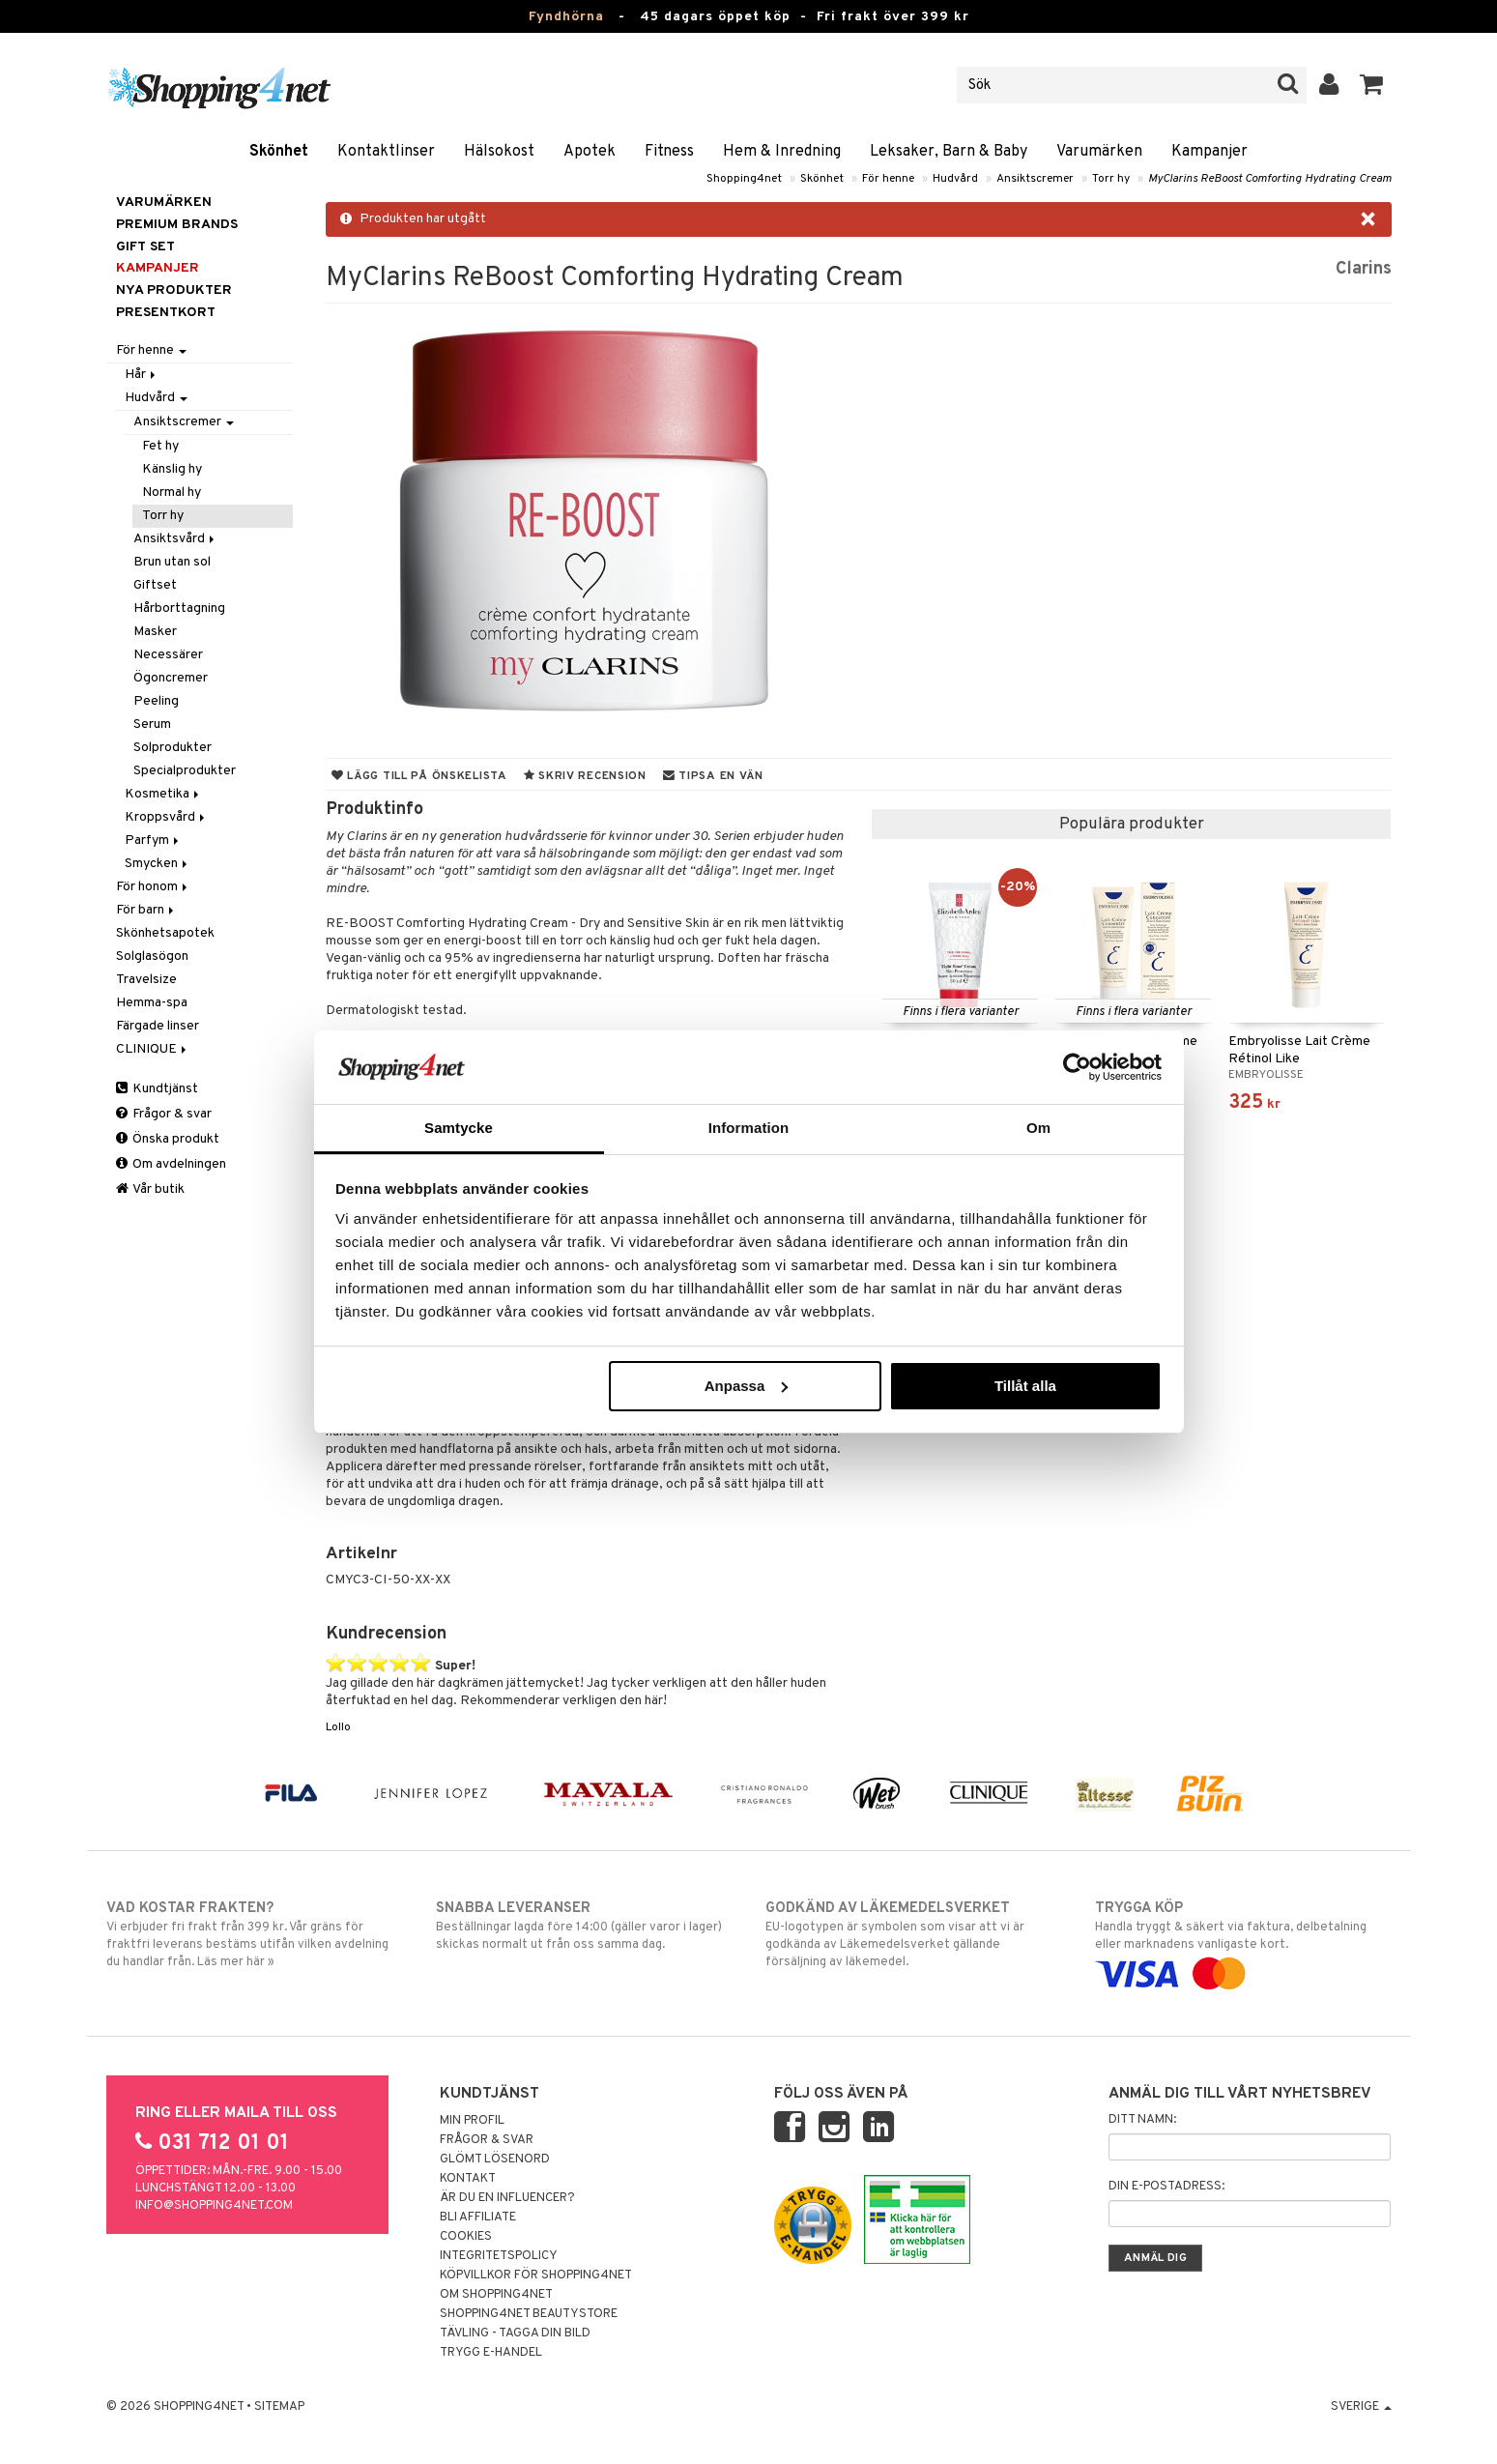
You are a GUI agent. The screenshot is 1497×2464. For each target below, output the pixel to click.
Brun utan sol (172, 562)
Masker (155, 631)
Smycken (157, 863)
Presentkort (166, 312)
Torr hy (1111, 179)
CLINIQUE (152, 1049)
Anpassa (747, 1385)
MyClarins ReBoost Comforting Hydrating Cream (1270, 179)
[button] (1372, 85)
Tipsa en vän (713, 776)
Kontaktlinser (386, 151)
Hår (141, 374)
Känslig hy (172, 469)
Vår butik (150, 1189)
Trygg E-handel (491, 2353)
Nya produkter (174, 290)
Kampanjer (1209, 151)
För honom (153, 887)
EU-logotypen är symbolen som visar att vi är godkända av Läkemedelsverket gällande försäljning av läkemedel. (913, 1934)
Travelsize (146, 979)
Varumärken (1099, 151)
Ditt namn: (1142, 2120)
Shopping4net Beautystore (529, 2314)
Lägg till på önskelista (419, 776)
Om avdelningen (171, 1164)
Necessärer (168, 655)
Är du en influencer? (507, 2198)
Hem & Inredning (782, 151)
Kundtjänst (157, 1089)
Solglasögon (152, 956)
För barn (146, 910)
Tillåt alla (1025, 1385)
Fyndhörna (566, 17)
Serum (152, 724)
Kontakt (468, 2179)
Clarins (1364, 269)
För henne (888, 179)
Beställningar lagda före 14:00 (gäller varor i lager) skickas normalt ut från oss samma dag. (584, 1926)
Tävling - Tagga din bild (515, 2333)
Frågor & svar (164, 1114)
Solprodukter (172, 747)
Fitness (669, 151)
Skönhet (278, 151)
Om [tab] (1038, 1127)
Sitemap (279, 2407)
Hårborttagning (179, 608)
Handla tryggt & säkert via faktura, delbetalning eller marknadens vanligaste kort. (1243, 1941)
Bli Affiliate (478, 2217)
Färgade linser (157, 1026)
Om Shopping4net (496, 2295)
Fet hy (160, 446)
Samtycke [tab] (458, 1127)
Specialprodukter (184, 771)
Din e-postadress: (1166, 2186)
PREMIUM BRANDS (177, 225)
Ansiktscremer (1035, 179)
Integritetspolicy (499, 2256)
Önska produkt (167, 1139)
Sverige (1361, 2407)
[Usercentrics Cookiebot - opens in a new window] (1077, 1067)
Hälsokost (499, 151)
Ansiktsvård (175, 539)
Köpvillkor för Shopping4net (536, 2275)
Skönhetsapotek (165, 933)
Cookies (466, 2237)
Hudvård (955, 179)
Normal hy (171, 492)
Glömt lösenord (495, 2159)
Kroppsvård (166, 817)
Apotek (589, 151)
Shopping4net (744, 179)
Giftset (155, 585)
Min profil (472, 2121)
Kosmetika (163, 794)
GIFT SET (145, 247)
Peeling (156, 701)
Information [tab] (749, 1127)
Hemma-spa (151, 1003)
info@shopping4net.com (214, 2206)
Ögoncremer (170, 678)
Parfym (153, 840)
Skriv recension (585, 776)
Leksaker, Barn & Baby (948, 151)
